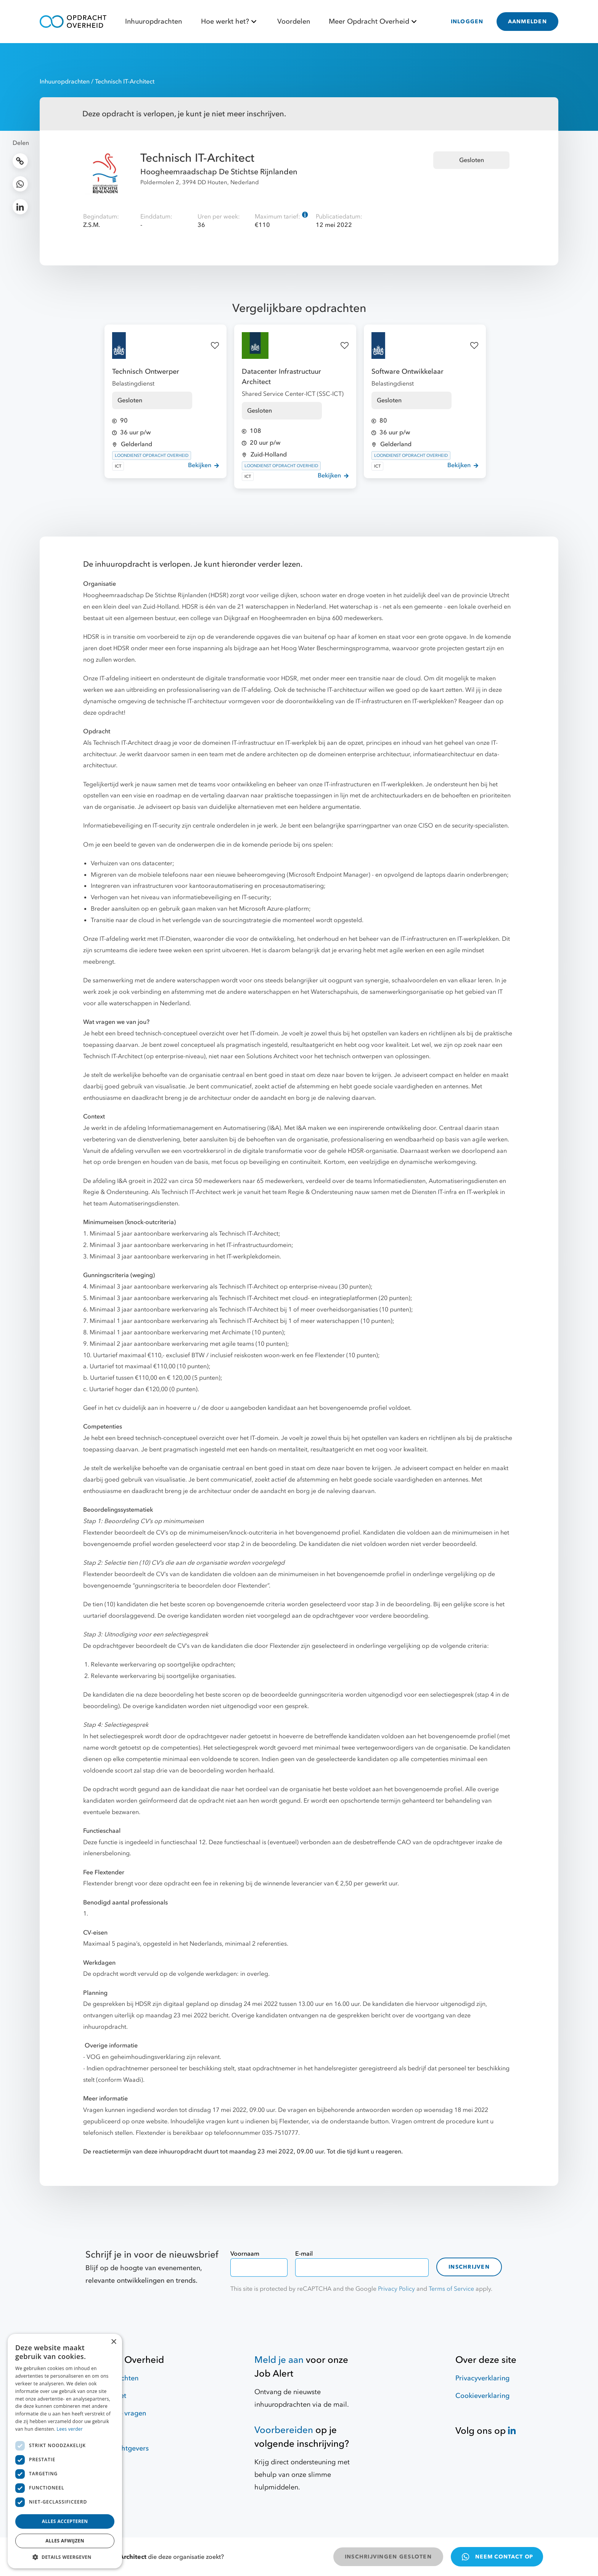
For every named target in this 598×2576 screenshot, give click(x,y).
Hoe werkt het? (230, 21)
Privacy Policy (396, 2289)
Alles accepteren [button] (65, 2521)
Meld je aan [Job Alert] (279, 2360)
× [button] (113, 2342)
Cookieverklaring (482, 2396)
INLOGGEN (467, 21)
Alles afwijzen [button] (64, 2540)
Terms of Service (451, 2289)
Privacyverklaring (482, 2378)
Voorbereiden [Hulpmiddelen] (283, 2430)
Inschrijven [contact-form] (469, 2267)
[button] (64, 2557)
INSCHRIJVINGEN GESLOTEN (388, 2556)
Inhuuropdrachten (153, 21)
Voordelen (293, 21)
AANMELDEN (527, 21)
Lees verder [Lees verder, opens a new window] (70, 2429)
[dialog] (65, 2451)
